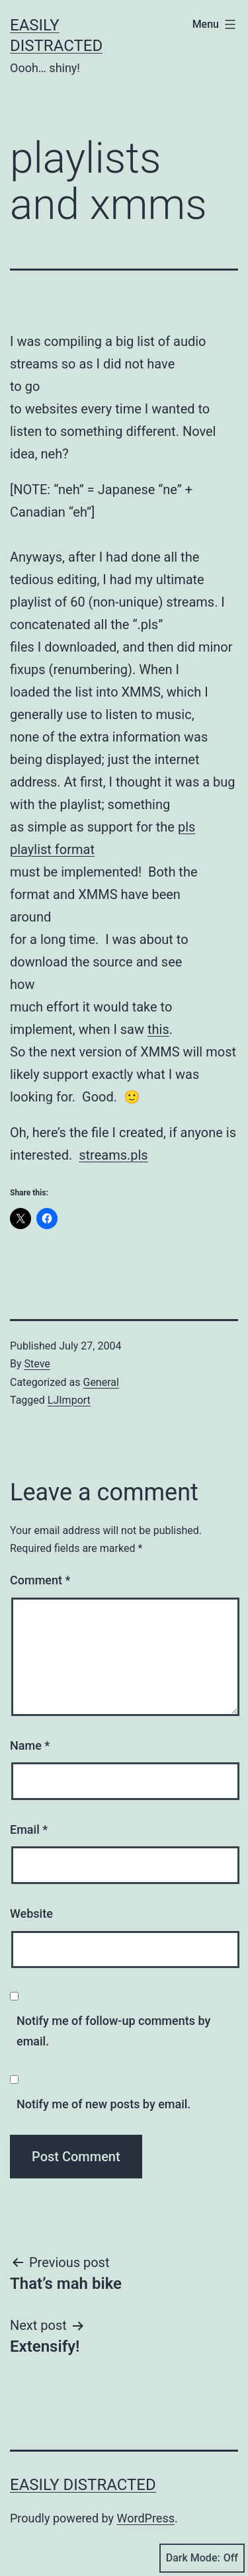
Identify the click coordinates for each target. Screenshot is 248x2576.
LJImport (69, 1400)
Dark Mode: (202, 2558)
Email (29, 1829)
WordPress (146, 2518)
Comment (40, 1580)
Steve (37, 1363)
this (158, 1029)
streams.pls (113, 1155)
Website (31, 1913)
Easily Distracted (83, 2484)
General (100, 1382)
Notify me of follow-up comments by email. (113, 2031)
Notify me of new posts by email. (103, 2104)
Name (30, 1745)
